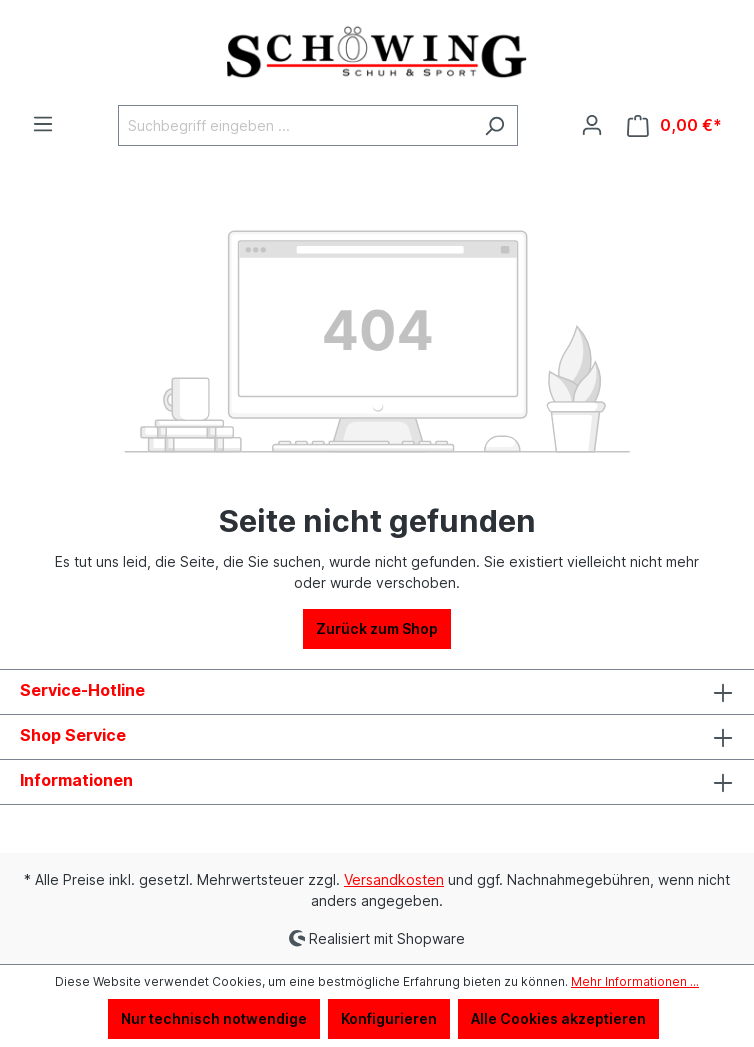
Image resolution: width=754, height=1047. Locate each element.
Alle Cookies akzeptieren (558, 1018)
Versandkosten (394, 879)
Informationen (76, 780)
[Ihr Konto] (592, 125)
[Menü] (43, 124)
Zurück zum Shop (377, 628)
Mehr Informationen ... (635, 981)
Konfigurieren (389, 1018)
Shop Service (73, 735)
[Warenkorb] (674, 125)
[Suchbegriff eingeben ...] (295, 125)
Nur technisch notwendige (214, 1018)
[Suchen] (494, 125)
